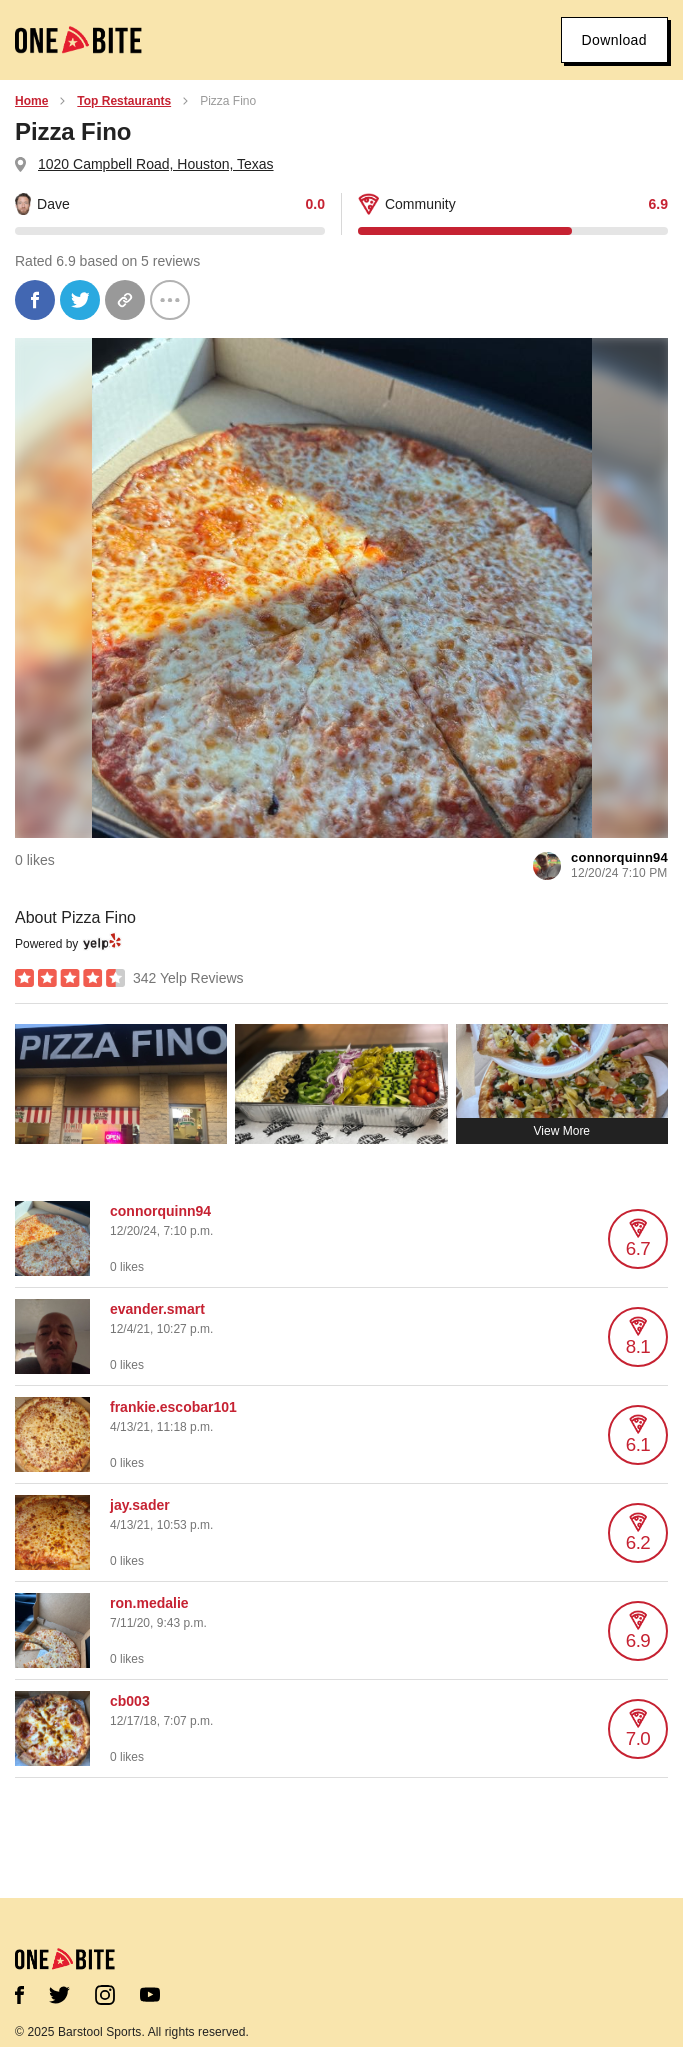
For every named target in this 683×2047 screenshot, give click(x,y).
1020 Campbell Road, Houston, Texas (156, 164)
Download (614, 40)
